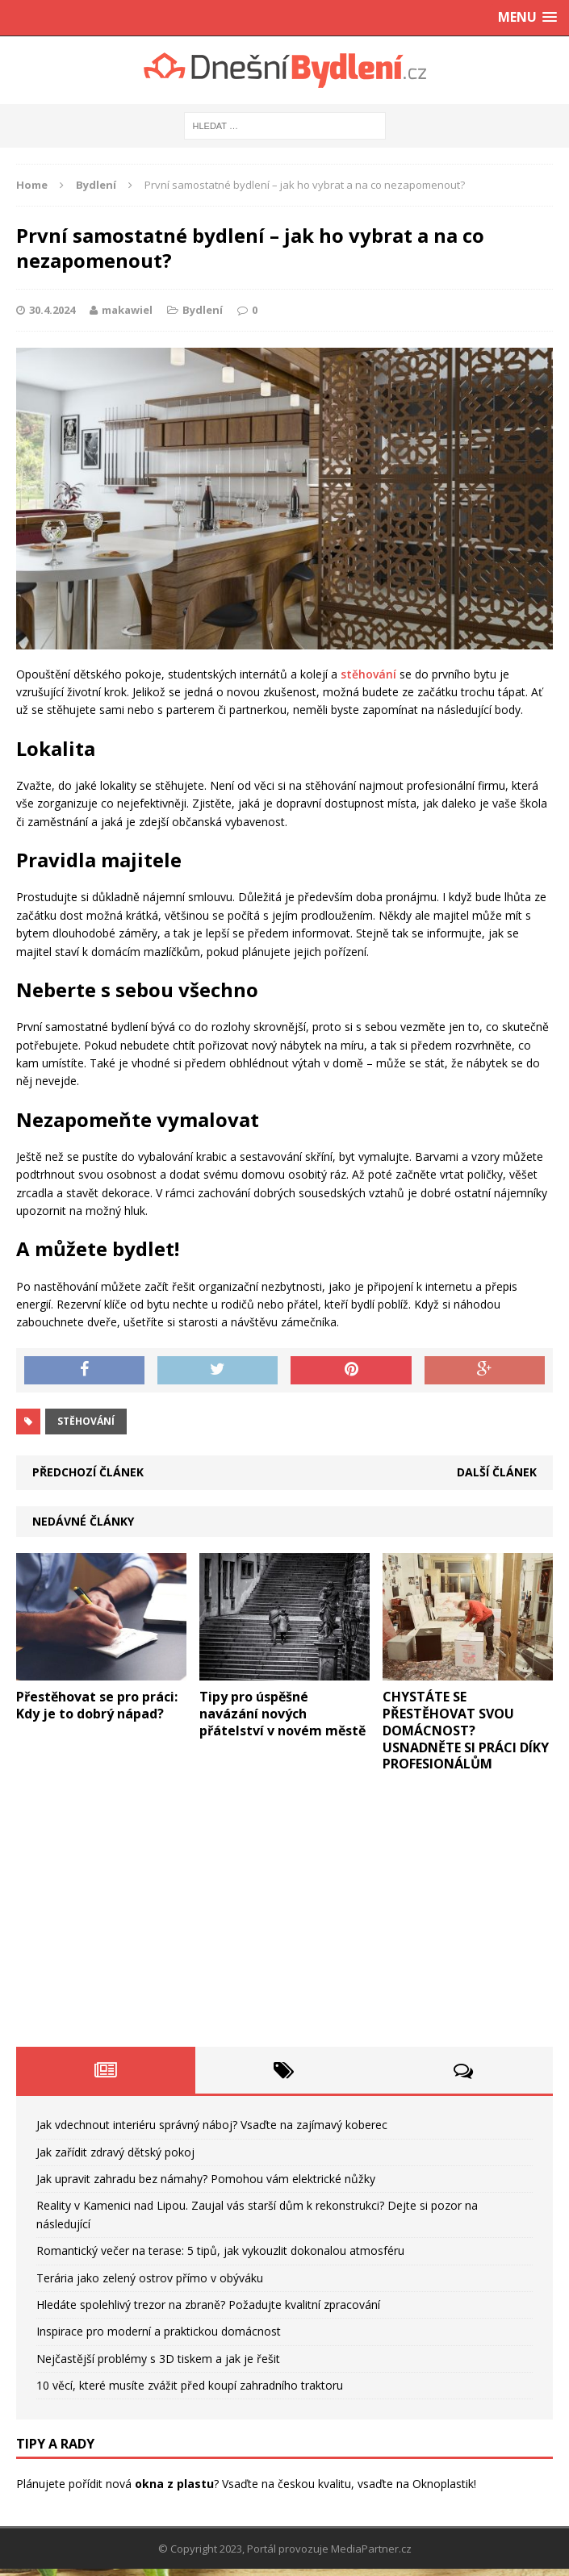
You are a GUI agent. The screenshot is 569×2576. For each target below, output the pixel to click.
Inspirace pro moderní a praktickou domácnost (158, 2331)
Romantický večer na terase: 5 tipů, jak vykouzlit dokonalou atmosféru (220, 2250)
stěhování (368, 674)
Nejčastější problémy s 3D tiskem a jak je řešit (158, 2358)
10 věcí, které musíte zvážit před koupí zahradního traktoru (189, 2385)
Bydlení (202, 310)
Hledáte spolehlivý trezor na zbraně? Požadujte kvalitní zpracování (208, 2304)
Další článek (497, 1472)
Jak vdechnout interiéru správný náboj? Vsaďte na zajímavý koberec (211, 2124)
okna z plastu (174, 2483)
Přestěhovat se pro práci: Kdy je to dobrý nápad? (97, 1705)
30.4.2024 (52, 310)
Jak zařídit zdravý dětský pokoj (115, 2152)
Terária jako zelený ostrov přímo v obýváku (149, 2278)
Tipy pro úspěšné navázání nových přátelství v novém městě (282, 1713)
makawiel (127, 310)
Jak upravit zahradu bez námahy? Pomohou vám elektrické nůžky (205, 2178)
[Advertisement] (284, 1918)
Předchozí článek (88, 1472)
